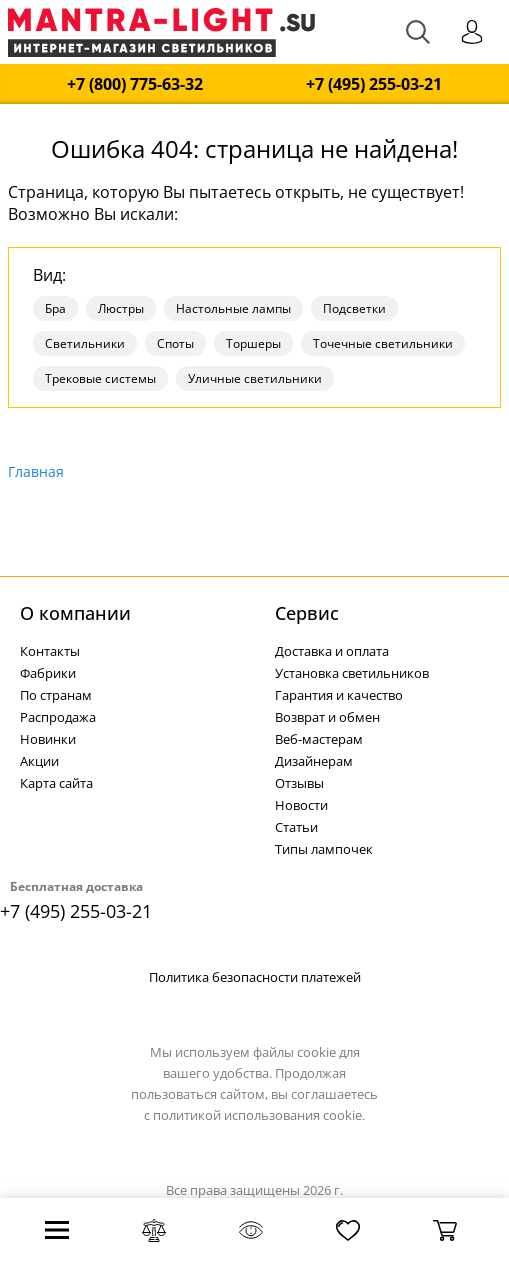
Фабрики (48, 673)
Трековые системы (100, 378)
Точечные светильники (383, 343)
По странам (56, 695)
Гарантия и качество (339, 695)
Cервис (307, 613)
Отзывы (299, 783)
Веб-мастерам (319, 739)
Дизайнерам (314, 761)
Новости (301, 805)
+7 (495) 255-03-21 (374, 84)
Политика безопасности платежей (255, 977)
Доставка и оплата (332, 651)
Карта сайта (56, 783)
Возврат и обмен (327, 717)
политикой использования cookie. (259, 1115)
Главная (36, 471)
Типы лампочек (324, 849)
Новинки (48, 739)
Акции (39, 761)
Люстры (121, 308)
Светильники (85, 343)
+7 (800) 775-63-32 (135, 84)
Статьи (296, 827)
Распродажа (58, 717)
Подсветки (354, 308)
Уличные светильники (255, 378)
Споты (175, 343)
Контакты (50, 651)
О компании (75, 613)
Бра (55, 308)
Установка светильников (352, 673)
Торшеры (253, 343)
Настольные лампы (233, 308)
